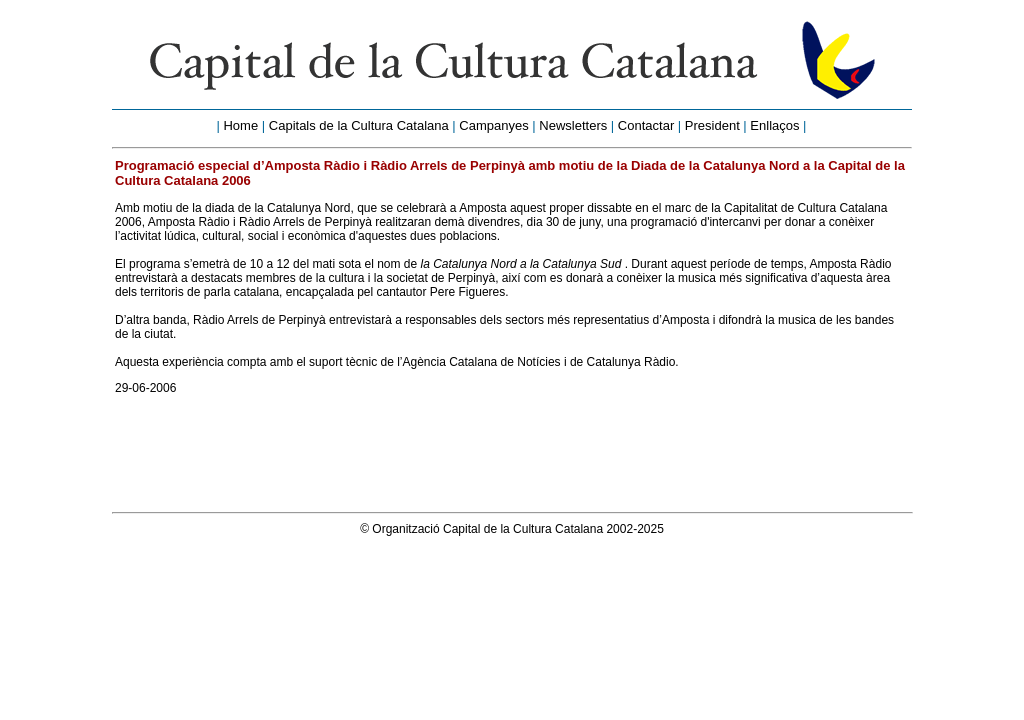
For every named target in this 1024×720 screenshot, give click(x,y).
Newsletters (573, 125)
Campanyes (493, 125)
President (712, 125)
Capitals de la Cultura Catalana (359, 125)
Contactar (646, 125)
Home (240, 125)
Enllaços (774, 125)
